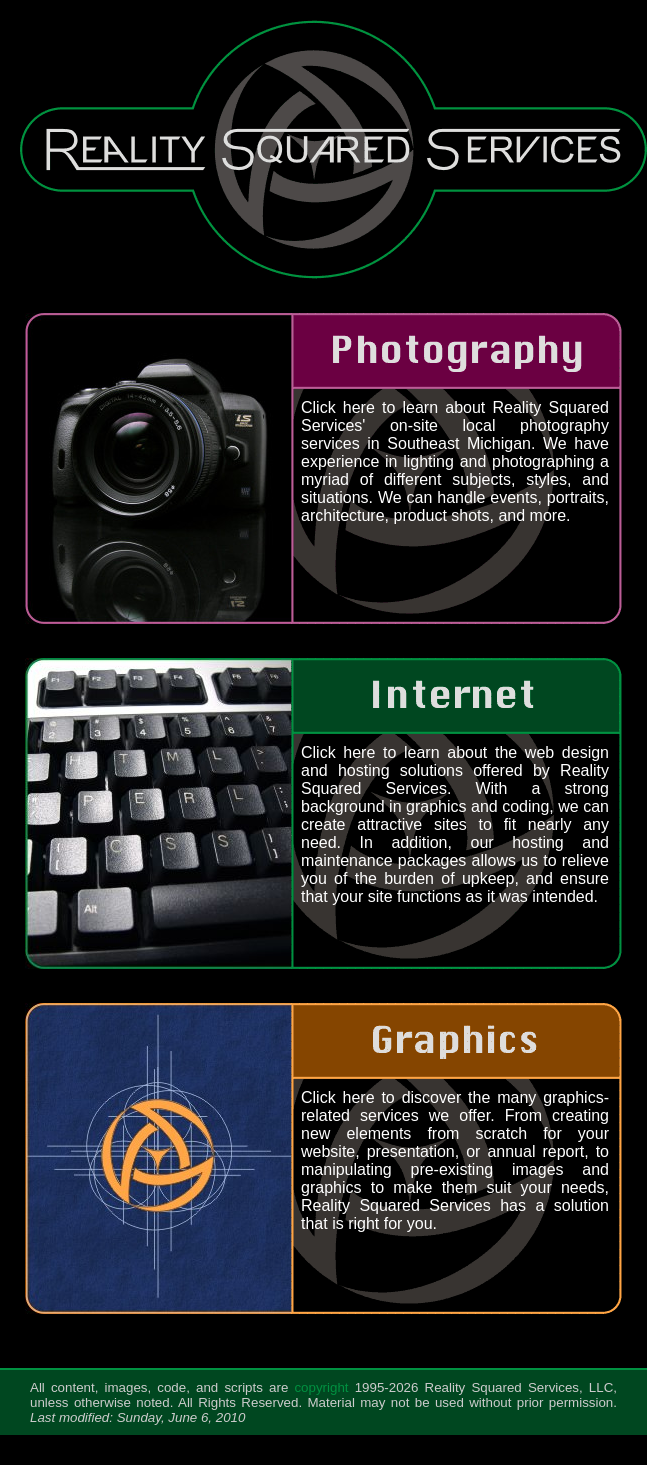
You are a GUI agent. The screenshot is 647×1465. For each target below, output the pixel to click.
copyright (321, 1387)
